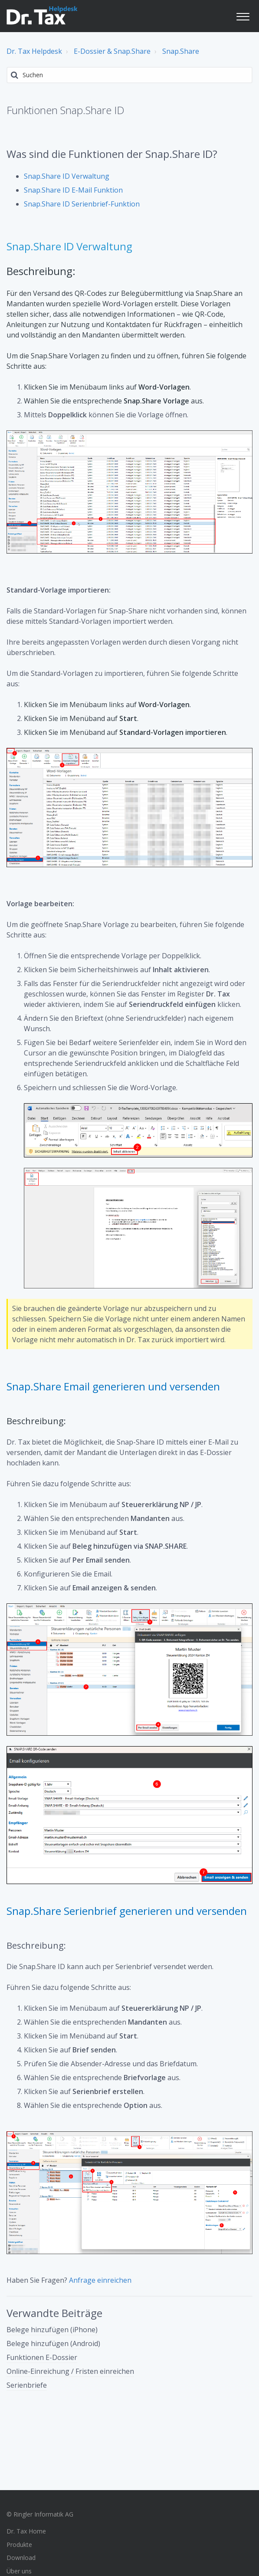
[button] (242, 15)
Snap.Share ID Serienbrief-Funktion (82, 204)
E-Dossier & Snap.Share (112, 51)
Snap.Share (180, 51)
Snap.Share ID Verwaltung (66, 176)
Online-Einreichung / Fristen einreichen (70, 2371)
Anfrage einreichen (100, 2280)
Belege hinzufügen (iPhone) (52, 2329)
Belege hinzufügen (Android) (53, 2343)
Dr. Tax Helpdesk (34, 51)
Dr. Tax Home (26, 2531)
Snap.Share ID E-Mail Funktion (73, 190)
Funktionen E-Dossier (42, 2357)
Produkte (19, 2544)
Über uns (19, 2571)
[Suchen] (129, 75)
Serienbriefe (27, 2385)
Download (21, 2557)
